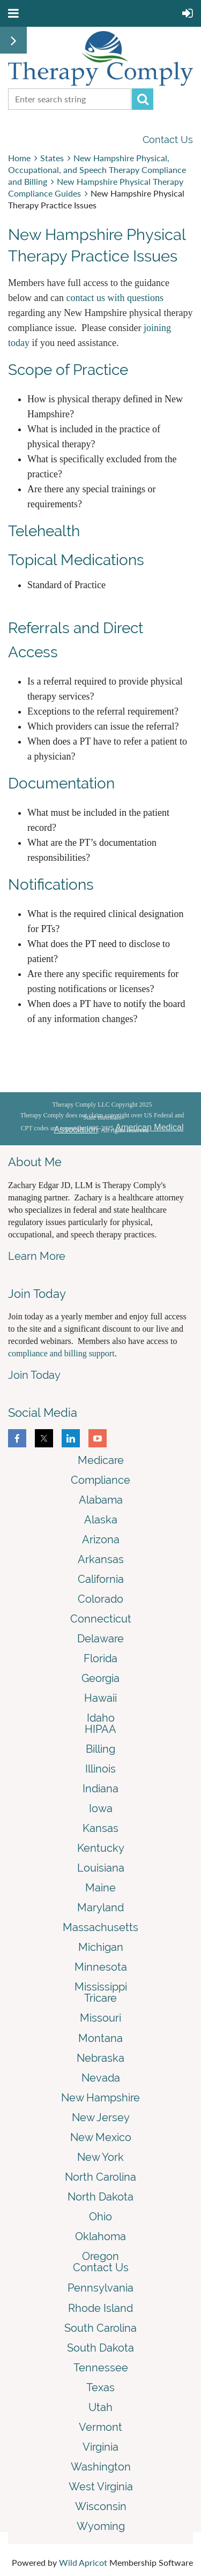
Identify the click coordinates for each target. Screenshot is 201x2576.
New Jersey (101, 2117)
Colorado (100, 1599)
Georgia (100, 1678)
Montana (100, 2038)
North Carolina (100, 2177)
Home (19, 158)
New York (100, 2157)
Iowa (101, 1808)
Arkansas (101, 1559)
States (52, 158)
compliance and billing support (61, 1353)
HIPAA (100, 1729)
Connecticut (100, 1618)
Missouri (100, 2017)
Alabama (101, 1499)
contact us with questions (114, 297)
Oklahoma (100, 2236)
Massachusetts (100, 1927)
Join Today (34, 1375)
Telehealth (44, 531)
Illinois (100, 1768)
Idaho (101, 1717)
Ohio (100, 2216)
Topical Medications (78, 560)
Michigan (100, 1947)
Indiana (100, 1788)
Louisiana (100, 1867)
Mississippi (101, 1986)
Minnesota (101, 1967)
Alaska (100, 1519)
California (101, 1579)
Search (142, 99)
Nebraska (100, 2058)
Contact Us (168, 139)
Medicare (101, 1460)
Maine (100, 1887)
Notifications (51, 884)
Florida (100, 1658)
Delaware (100, 1638)
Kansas (100, 1828)
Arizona (101, 1539)
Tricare (100, 1998)
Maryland (100, 1907)
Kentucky (100, 1848)
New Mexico (100, 2137)
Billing (100, 1749)
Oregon (100, 2256)
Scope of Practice (68, 370)
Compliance (100, 1480)
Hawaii (100, 1698)
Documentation (61, 783)
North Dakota (100, 2196)
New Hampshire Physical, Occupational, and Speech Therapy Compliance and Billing (97, 169)
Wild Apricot (83, 2562)
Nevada (100, 2077)
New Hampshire (100, 2097)
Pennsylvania (100, 2287)
